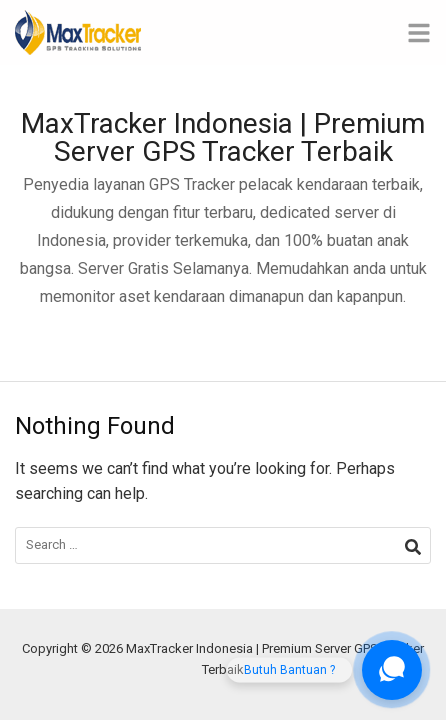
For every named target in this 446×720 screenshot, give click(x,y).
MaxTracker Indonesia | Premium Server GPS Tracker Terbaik (223, 137)
